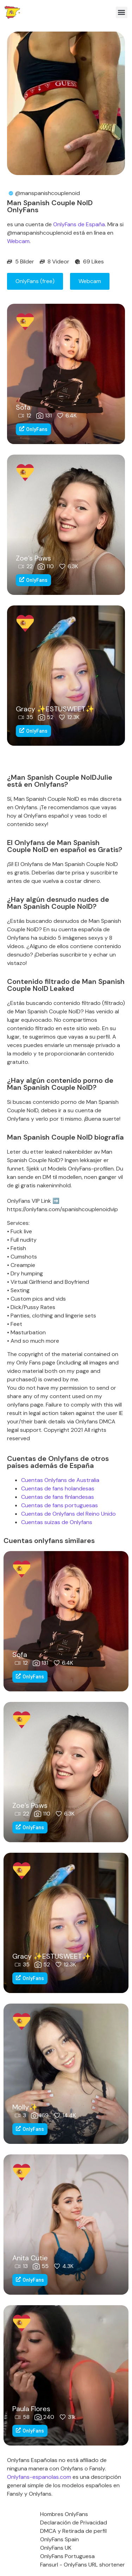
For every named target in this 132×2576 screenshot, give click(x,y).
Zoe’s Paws (33, 558)
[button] (121, 12)
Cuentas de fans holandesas (57, 1488)
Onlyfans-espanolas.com (39, 2477)
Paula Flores (31, 2408)
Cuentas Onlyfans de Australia (60, 1480)
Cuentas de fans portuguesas (59, 1505)
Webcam (18, 241)
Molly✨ (25, 2107)
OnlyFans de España (79, 224)
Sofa (23, 407)
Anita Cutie (30, 2257)
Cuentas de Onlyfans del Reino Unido (68, 1513)
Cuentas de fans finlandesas (57, 1497)
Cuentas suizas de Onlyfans (56, 1522)
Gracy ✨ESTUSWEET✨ (55, 708)
